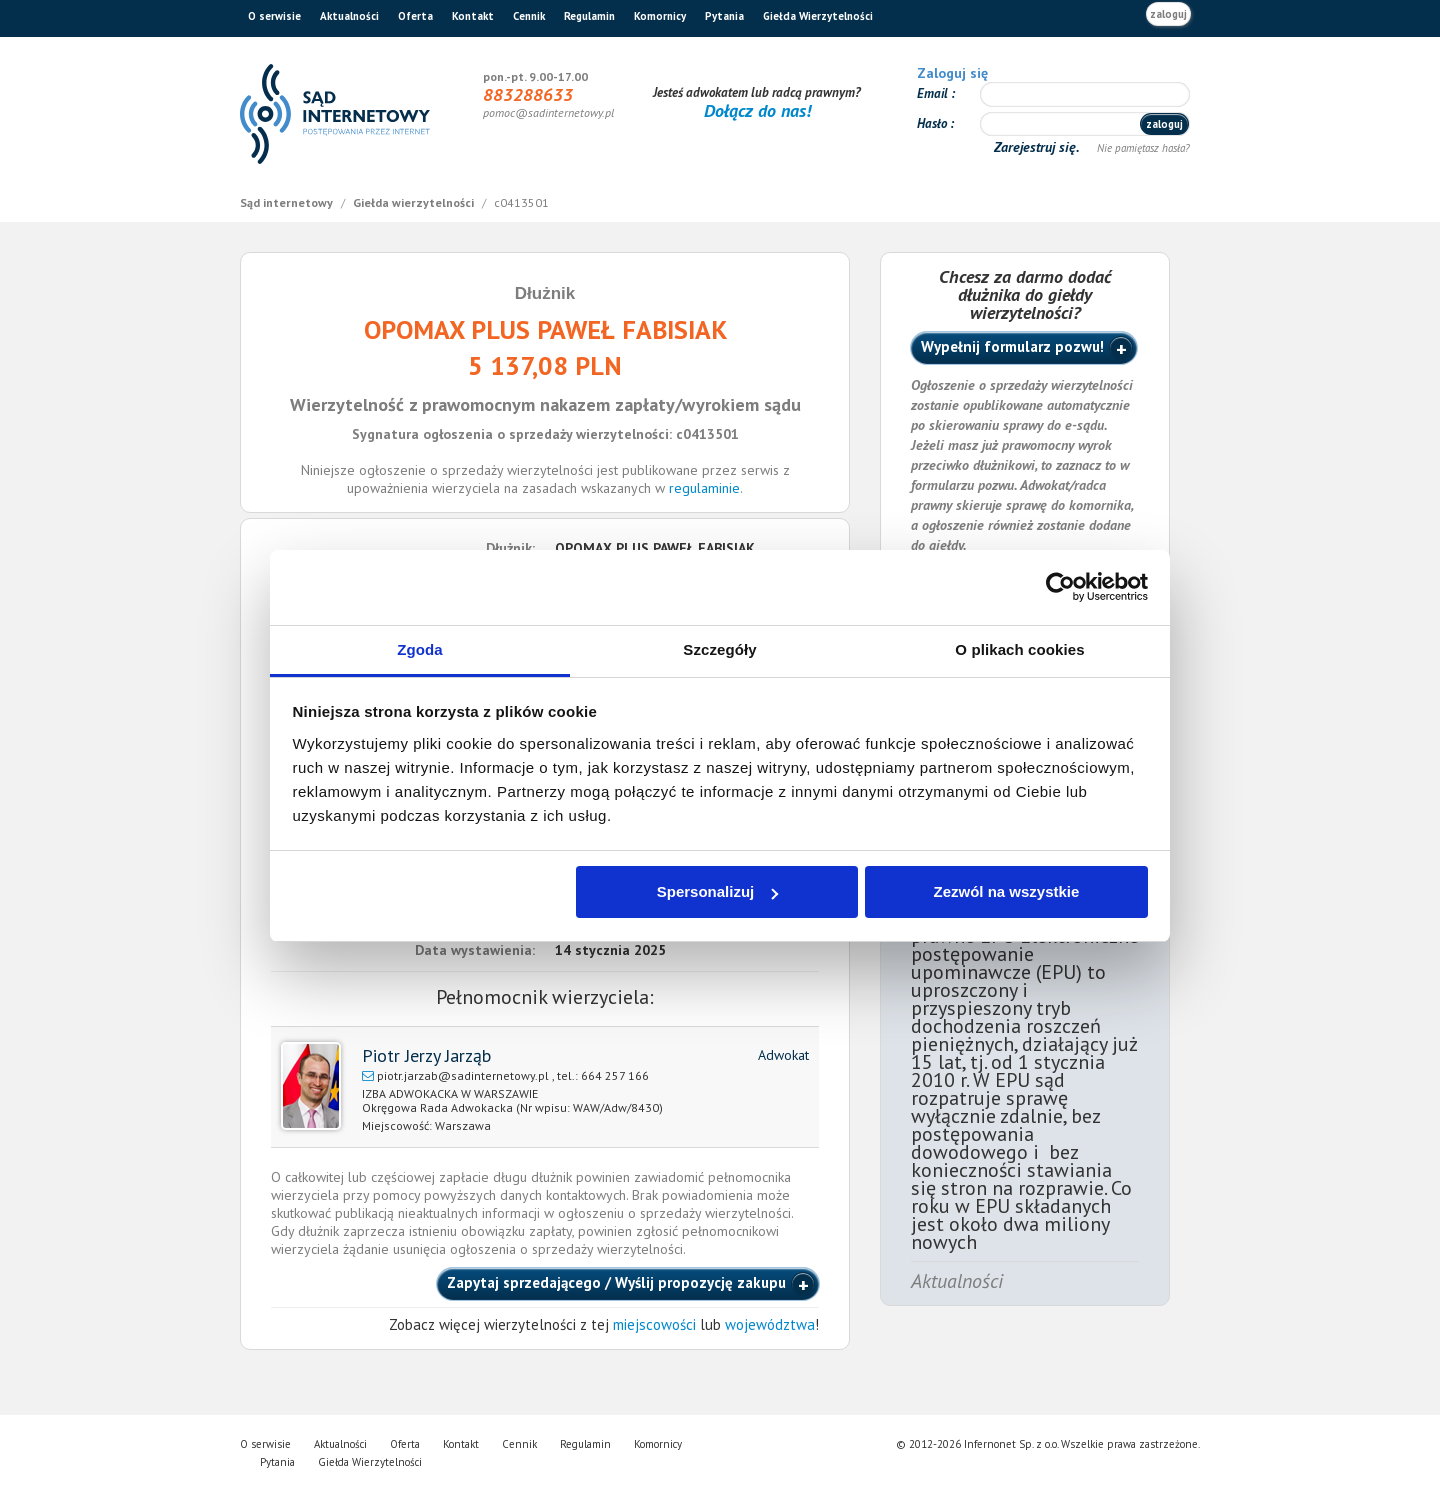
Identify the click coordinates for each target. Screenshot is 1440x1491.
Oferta (415, 16)
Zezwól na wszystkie (1006, 891)
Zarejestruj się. (1038, 147)
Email (934, 93)
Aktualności (349, 16)
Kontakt (473, 16)
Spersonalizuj (718, 891)
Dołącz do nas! (757, 110)
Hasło (933, 123)
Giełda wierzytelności (415, 202)
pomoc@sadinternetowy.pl (548, 112)
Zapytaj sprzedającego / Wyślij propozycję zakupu (616, 1282)
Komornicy (660, 16)
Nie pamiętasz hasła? (1143, 148)
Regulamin (589, 16)
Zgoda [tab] (420, 649)
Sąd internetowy (288, 202)
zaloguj (1168, 14)
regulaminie (704, 488)
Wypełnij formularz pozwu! (1012, 346)
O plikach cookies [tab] (1019, 649)
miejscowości (654, 1324)
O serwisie (274, 16)
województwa (770, 1324)
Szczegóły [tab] (719, 649)
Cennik (529, 16)
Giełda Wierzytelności (818, 16)
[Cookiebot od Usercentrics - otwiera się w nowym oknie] (1060, 587)
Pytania (724, 16)
